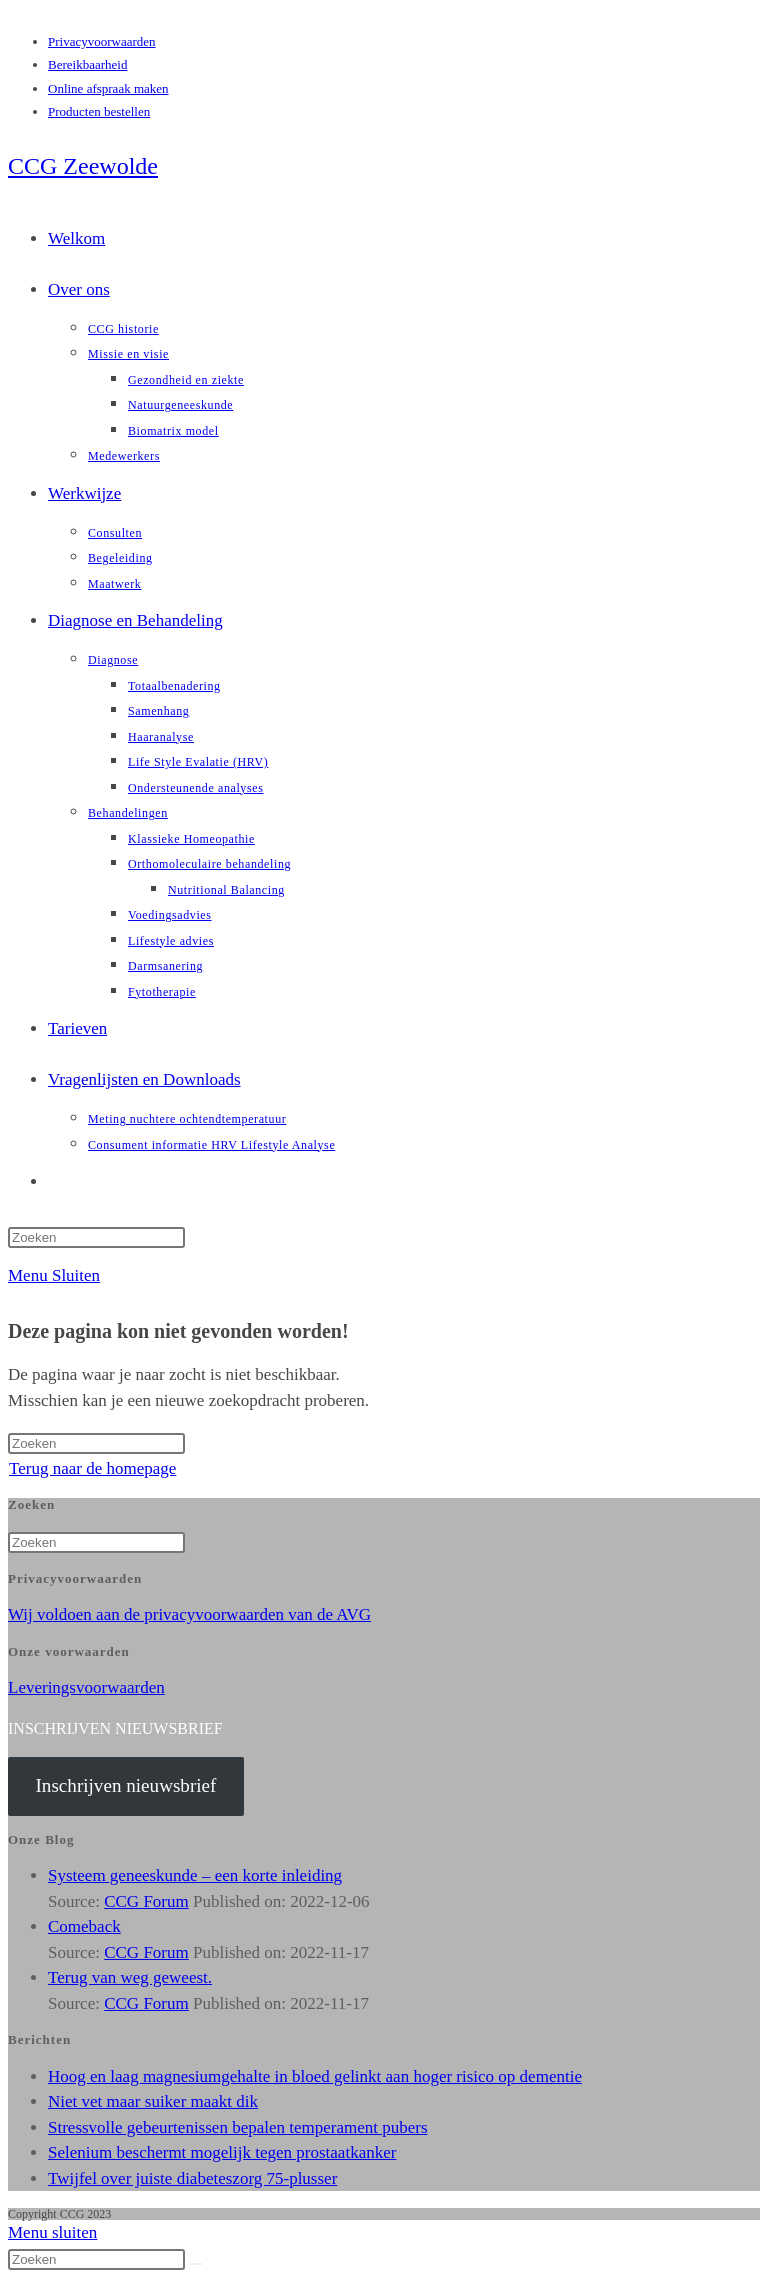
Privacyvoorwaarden (102, 41)
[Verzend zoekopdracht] (196, 2264)
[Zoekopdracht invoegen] (96, 1237)
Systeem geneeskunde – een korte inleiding (195, 1875)
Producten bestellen (99, 111)
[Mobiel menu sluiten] (52, 2232)
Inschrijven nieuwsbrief (125, 1785)
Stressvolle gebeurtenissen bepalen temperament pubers (238, 2127)
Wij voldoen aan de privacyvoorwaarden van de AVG (189, 1614)
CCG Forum (146, 1901)
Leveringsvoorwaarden (86, 1687)
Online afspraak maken (108, 88)
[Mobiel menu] (54, 1275)
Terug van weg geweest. (130, 1977)
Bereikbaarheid (87, 64)
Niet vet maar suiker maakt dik (153, 2101)
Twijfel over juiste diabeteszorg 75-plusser (192, 2178)
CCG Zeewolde (83, 166)
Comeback (84, 1926)
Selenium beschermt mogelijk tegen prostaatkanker (222, 2152)
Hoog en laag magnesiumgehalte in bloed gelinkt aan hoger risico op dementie (315, 2076)
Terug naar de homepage (92, 1468)
